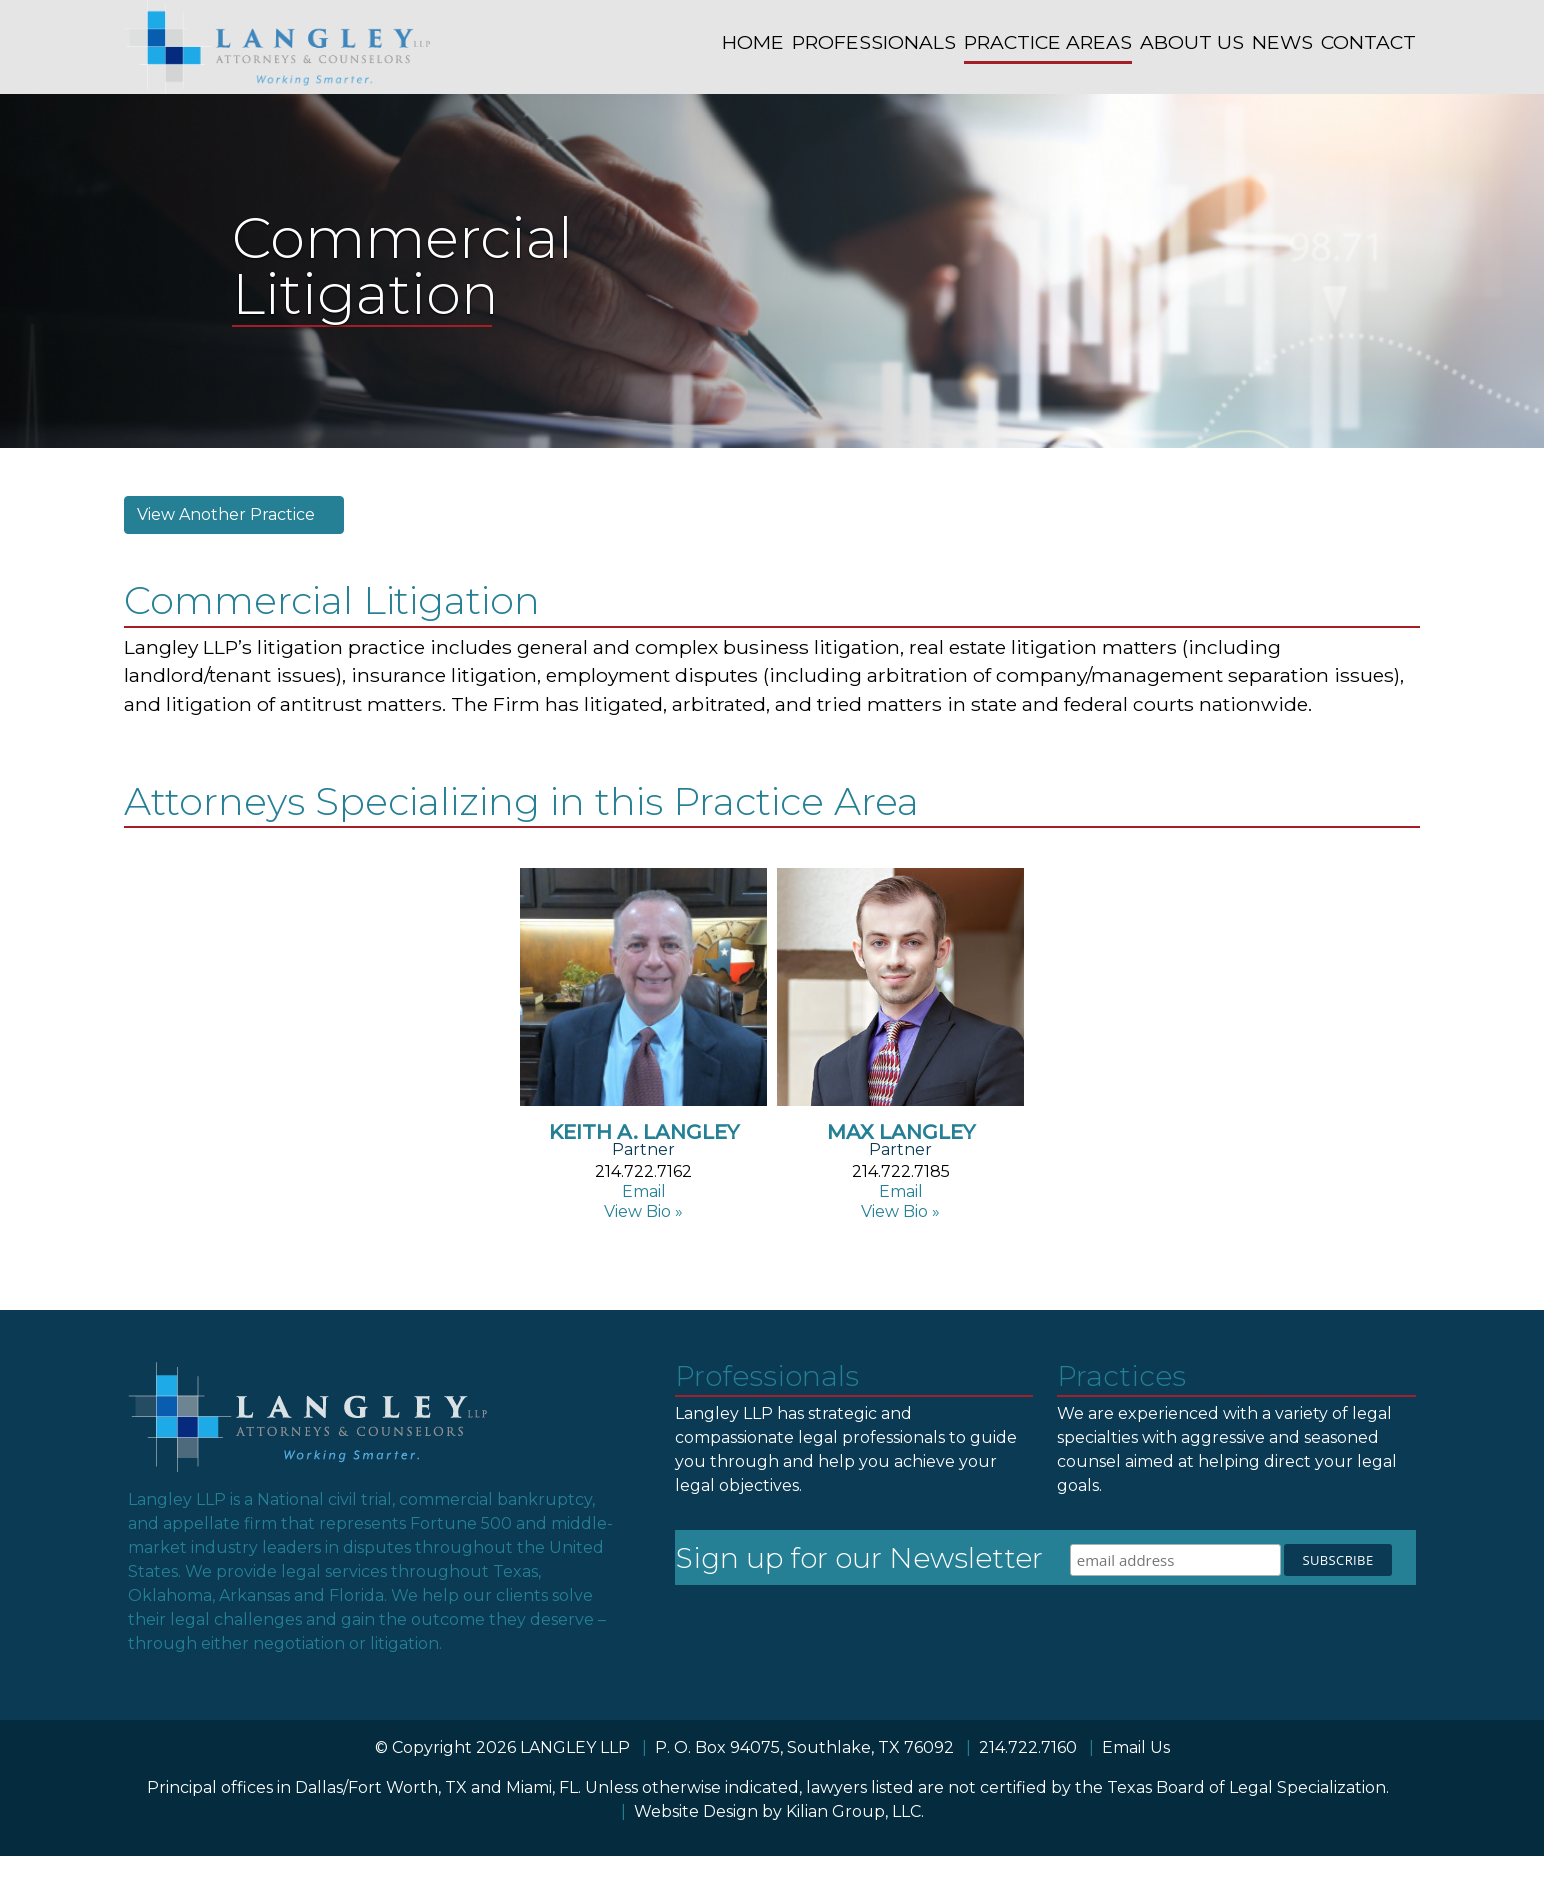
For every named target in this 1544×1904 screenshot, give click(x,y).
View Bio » (643, 1211)
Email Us (1136, 1747)
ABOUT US (1192, 42)
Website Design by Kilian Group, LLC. (779, 1811)
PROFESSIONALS (874, 42)
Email (644, 1191)
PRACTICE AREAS (1048, 42)
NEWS (1282, 42)
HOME (753, 42)
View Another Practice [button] (228, 514)
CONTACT (1368, 42)
